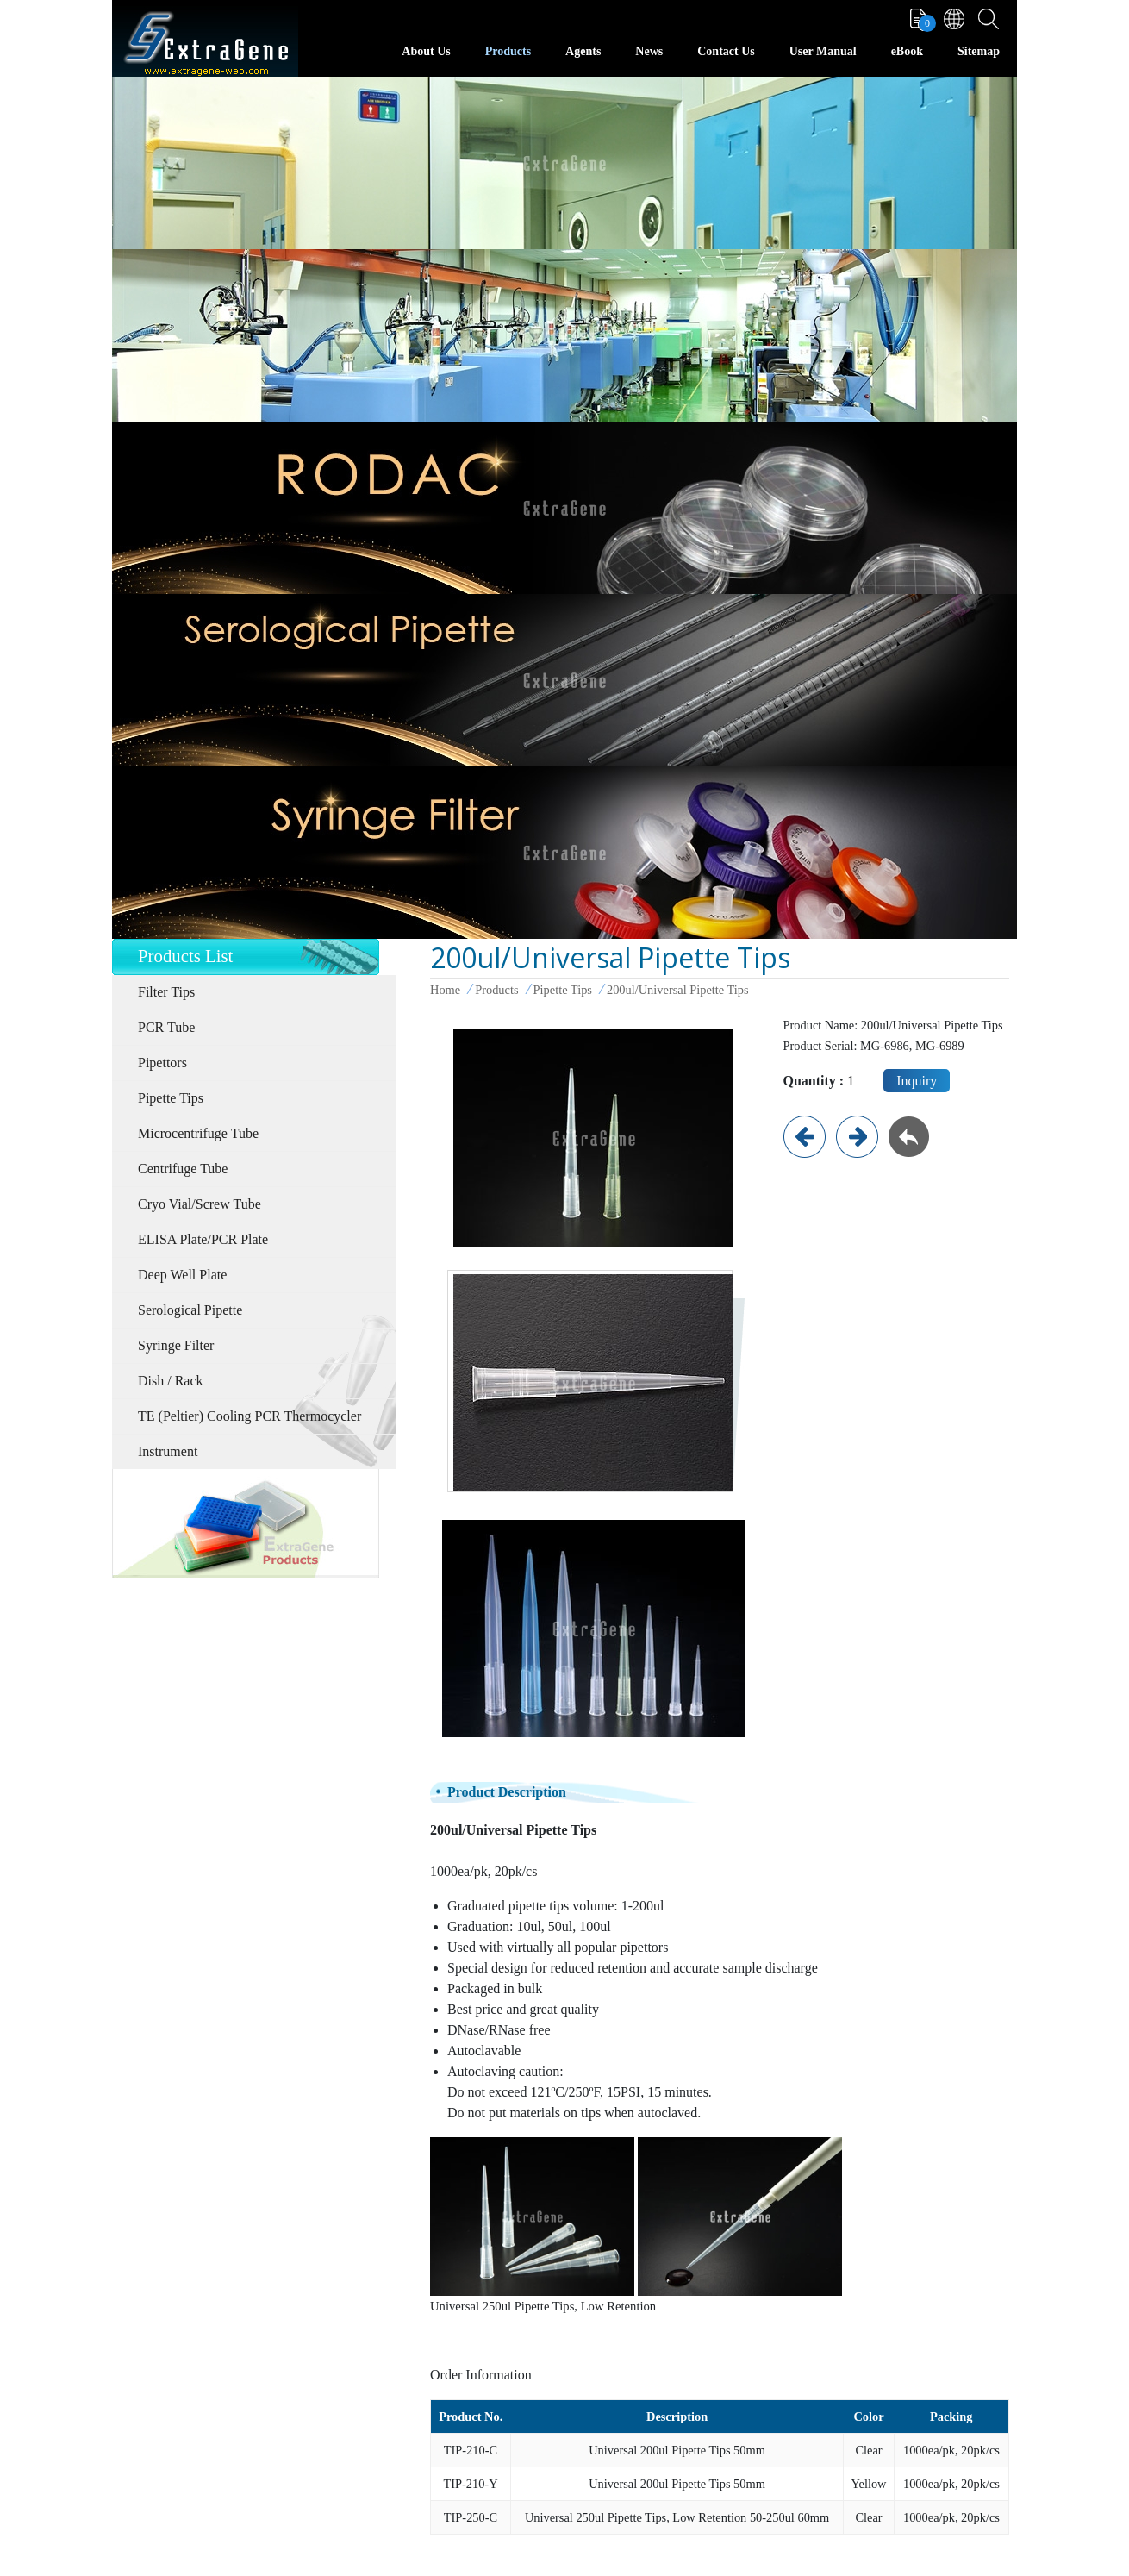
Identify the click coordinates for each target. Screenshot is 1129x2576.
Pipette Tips (170, 1098)
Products (508, 51)
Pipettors (162, 1062)
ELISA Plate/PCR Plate (203, 1239)
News (649, 51)
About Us (426, 51)
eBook (907, 51)
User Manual (823, 51)
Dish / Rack (170, 1380)
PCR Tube (166, 1027)
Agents (583, 51)
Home (445, 990)
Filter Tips (166, 992)
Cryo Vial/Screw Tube (199, 1204)
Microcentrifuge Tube (198, 1133)
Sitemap (978, 51)
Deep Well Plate (182, 1274)
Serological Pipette (190, 1310)
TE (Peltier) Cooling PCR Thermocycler (249, 1416)
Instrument (167, 1451)
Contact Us (726, 51)
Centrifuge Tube (183, 1168)
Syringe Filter (176, 1345)
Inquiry (916, 1080)
